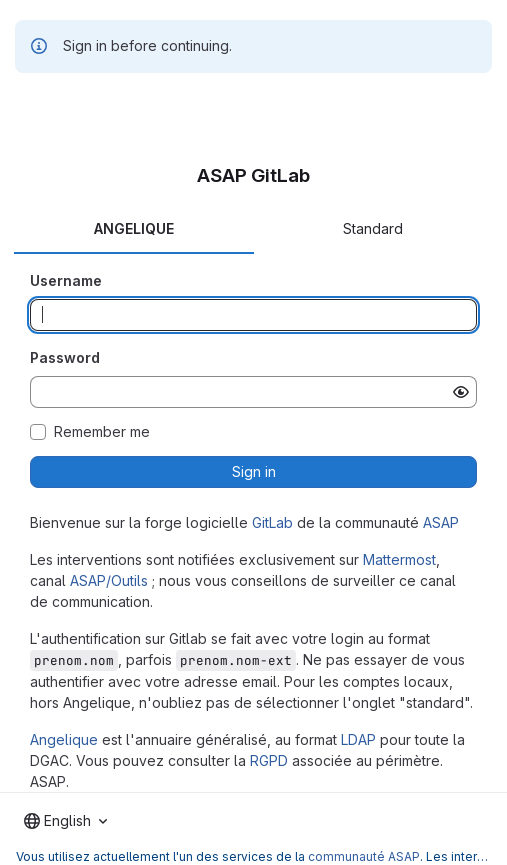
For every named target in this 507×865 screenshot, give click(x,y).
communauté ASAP (364, 856)
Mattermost (399, 559)
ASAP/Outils (109, 580)
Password (65, 357)
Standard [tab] (373, 228)
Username (66, 280)
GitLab (272, 522)
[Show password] (461, 392)
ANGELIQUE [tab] (134, 228)
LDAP (358, 739)
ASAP (441, 522)
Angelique (64, 739)
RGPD (269, 760)
